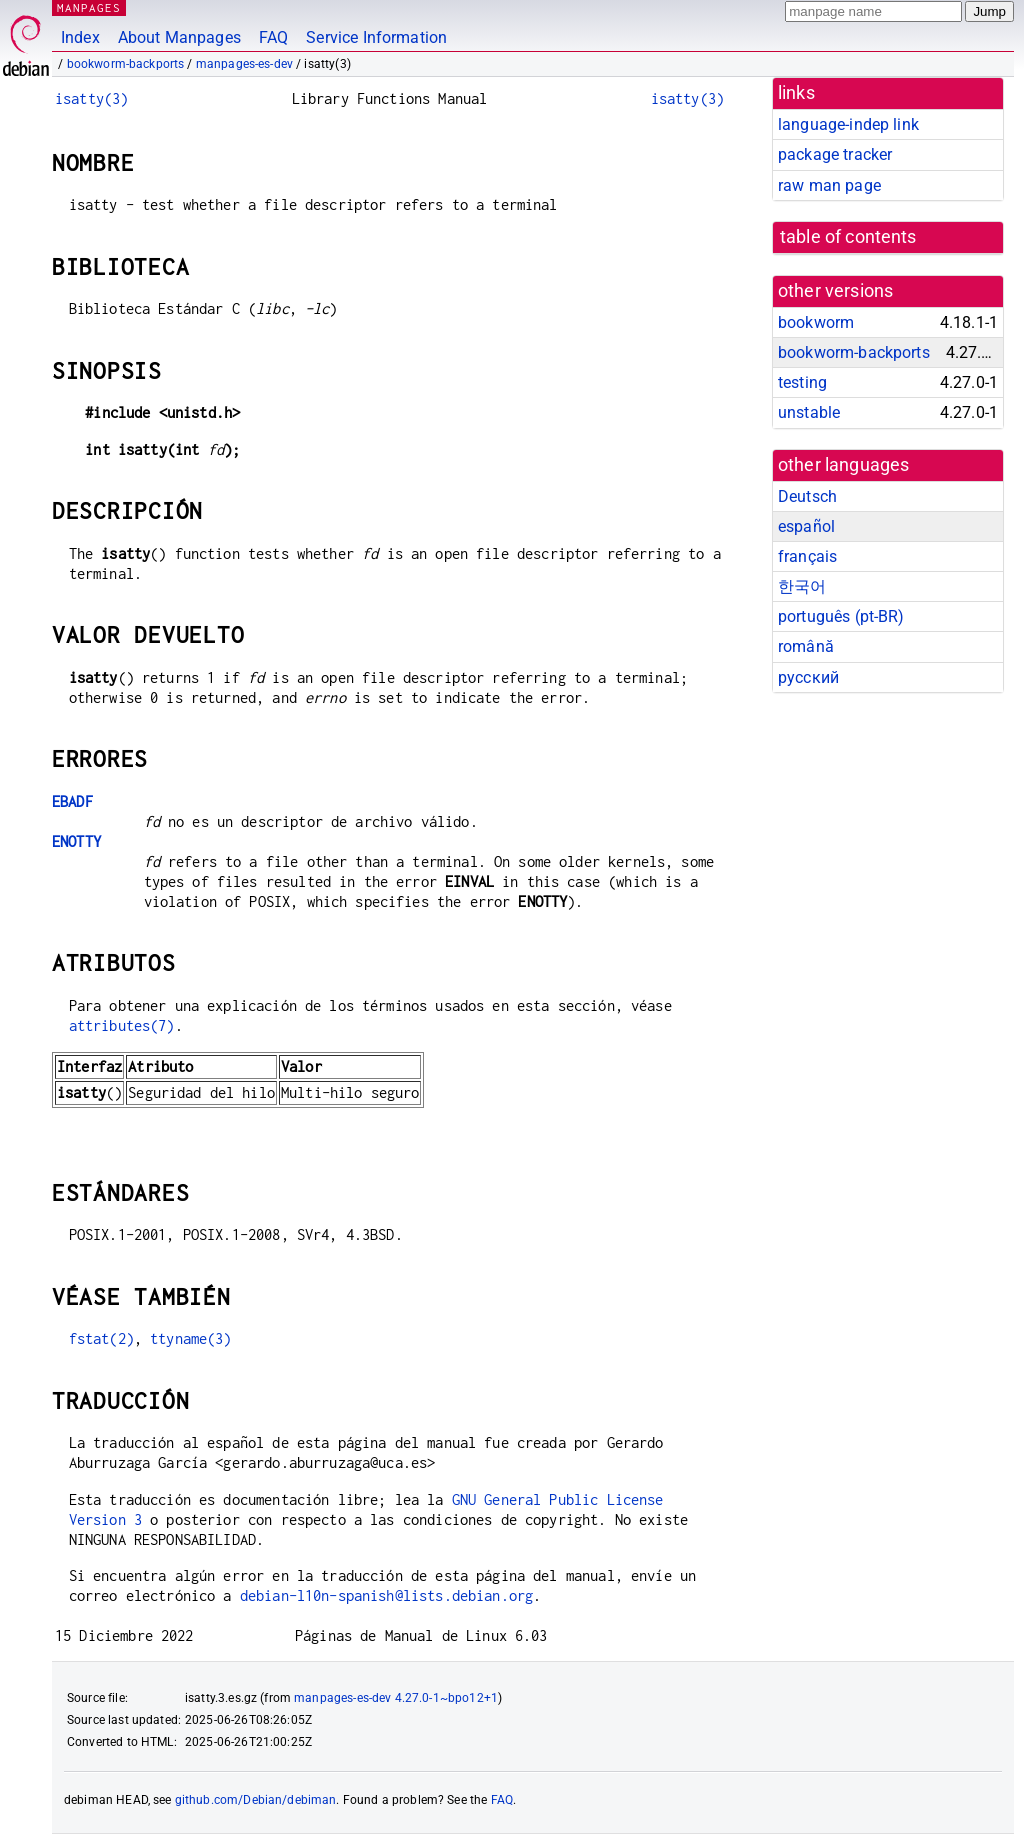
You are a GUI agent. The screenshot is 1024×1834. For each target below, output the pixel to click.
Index (80, 37)
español (806, 526)
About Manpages (179, 37)
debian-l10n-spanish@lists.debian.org (386, 1595)
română (806, 646)
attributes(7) (122, 1025)
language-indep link (848, 124)
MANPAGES (89, 7)
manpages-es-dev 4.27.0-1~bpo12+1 (396, 1698)
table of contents (848, 237)
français (807, 556)
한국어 (802, 586)
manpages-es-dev (244, 64)
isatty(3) (91, 98)
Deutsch (807, 496)
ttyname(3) (191, 1338)
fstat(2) (101, 1338)
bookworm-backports (126, 64)
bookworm (816, 322)
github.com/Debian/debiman (256, 1800)
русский (808, 677)
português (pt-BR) (841, 616)
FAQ (273, 37)
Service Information (376, 37)
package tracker (835, 154)
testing (802, 382)
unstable (809, 412)
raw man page (829, 185)
